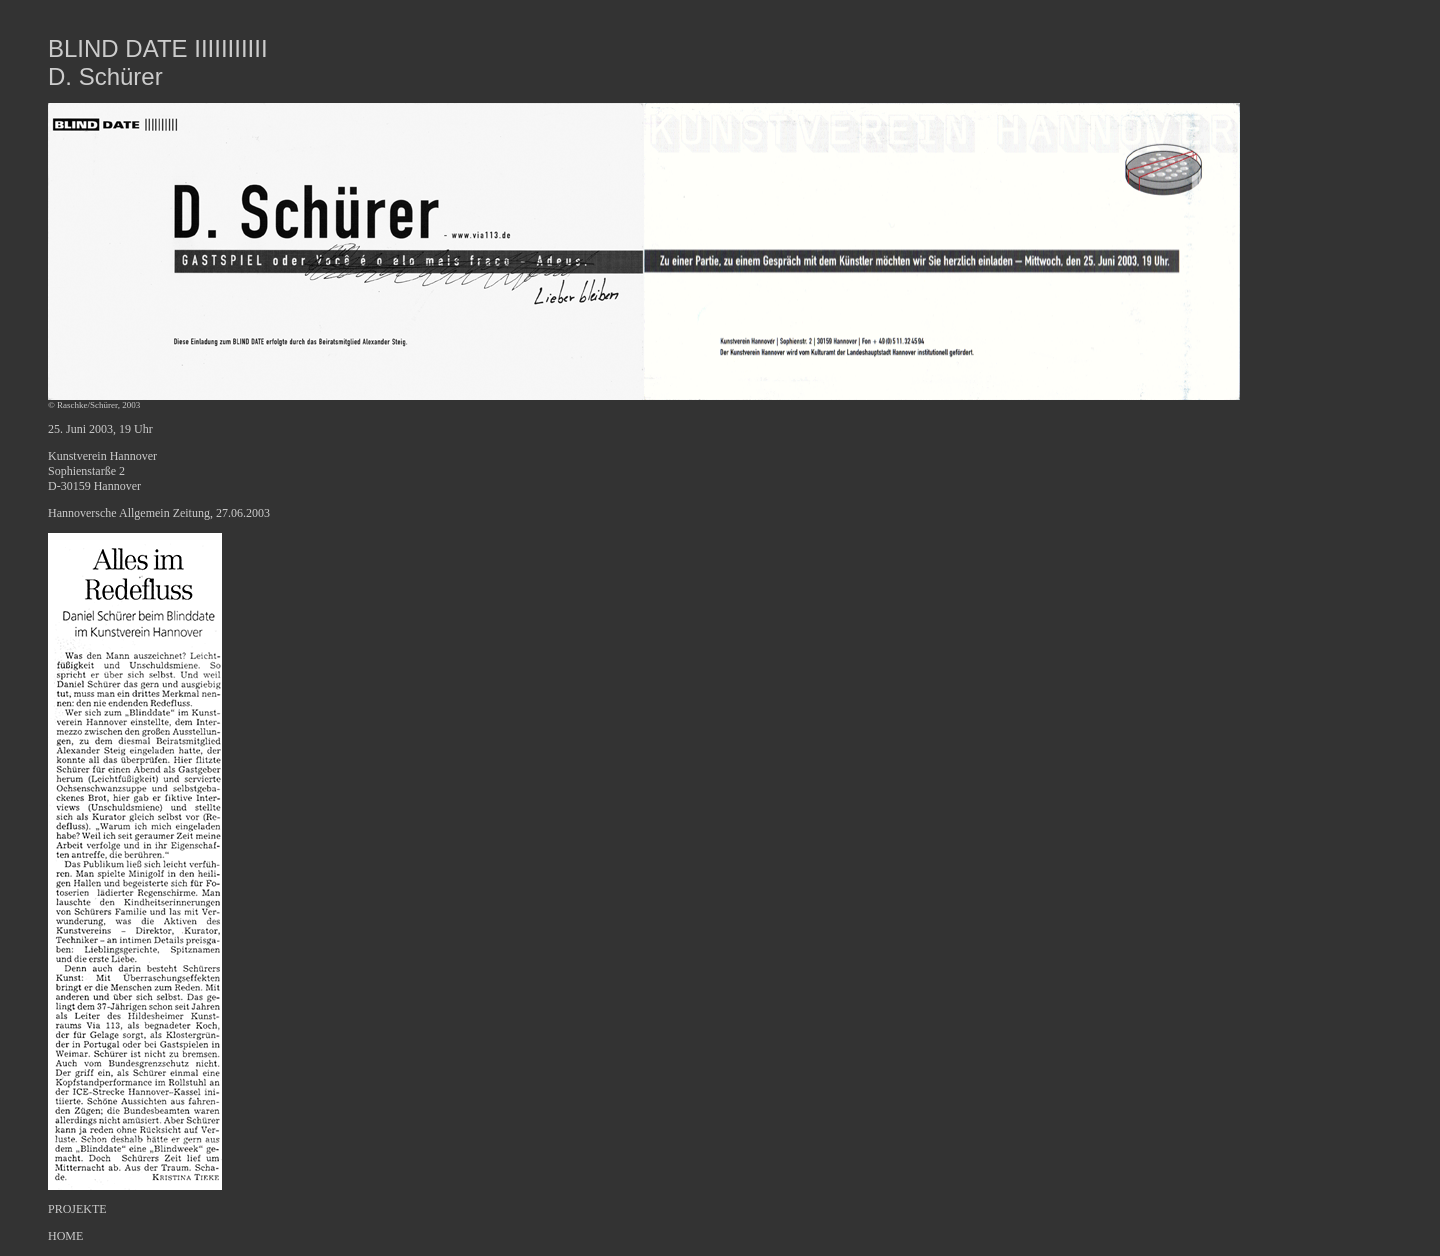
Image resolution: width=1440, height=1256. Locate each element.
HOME (65, 1236)
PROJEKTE (77, 1209)
